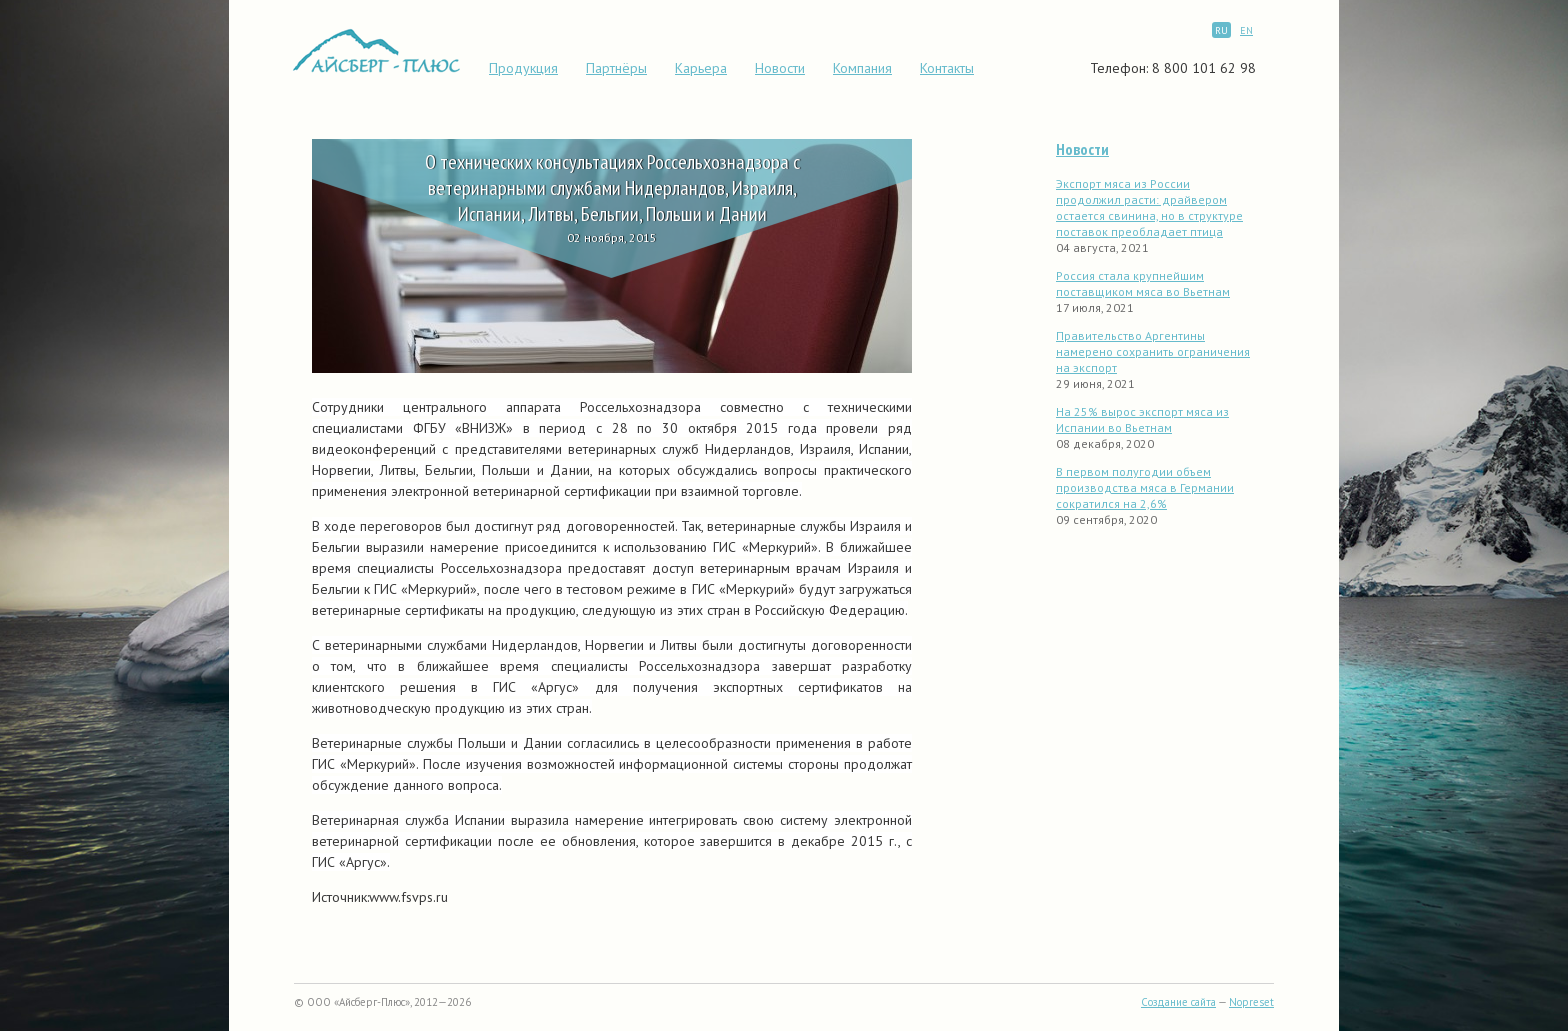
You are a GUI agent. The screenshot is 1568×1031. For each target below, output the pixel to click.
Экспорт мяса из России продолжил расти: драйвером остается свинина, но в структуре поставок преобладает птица (1149, 207)
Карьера (701, 68)
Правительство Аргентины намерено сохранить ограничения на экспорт (1153, 351)
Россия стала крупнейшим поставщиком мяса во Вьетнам (1143, 283)
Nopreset (1251, 1002)
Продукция (523, 68)
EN (1246, 30)
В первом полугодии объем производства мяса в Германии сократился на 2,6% (1145, 487)
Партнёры (616, 68)
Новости (780, 68)
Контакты (947, 68)
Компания (862, 68)
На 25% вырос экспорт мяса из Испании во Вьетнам (1142, 419)
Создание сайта (1178, 1002)
